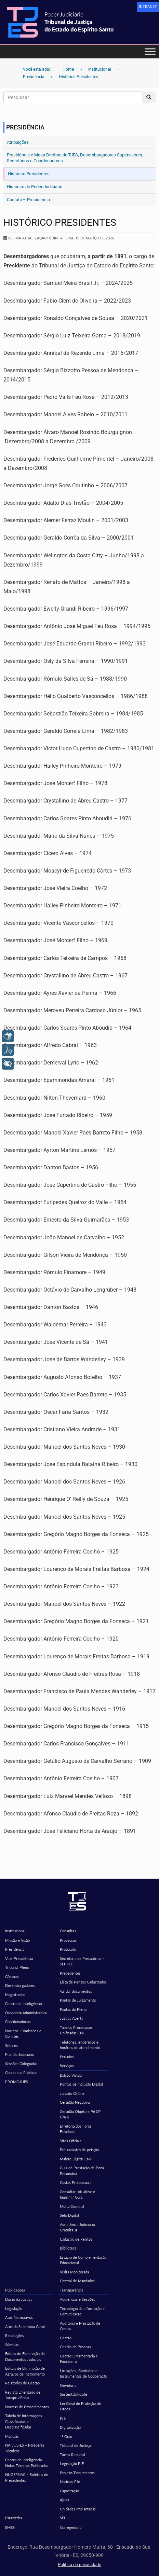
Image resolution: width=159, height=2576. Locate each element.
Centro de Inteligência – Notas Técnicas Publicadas (26, 2462)
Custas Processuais (75, 2182)
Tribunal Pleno (17, 1967)
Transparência (71, 2290)
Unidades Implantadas (78, 2509)
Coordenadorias (18, 2021)
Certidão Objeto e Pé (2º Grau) (80, 2114)
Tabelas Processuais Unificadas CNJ (76, 2030)
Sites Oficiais (70, 2141)
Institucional (15, 1930)
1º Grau (66, 2436)
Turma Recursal (72, 2454)
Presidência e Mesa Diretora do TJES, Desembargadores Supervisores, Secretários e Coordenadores (75, 157)
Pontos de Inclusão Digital (81, 2084)
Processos (68, 1940)
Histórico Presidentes (29, 173)
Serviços (67, 2065)
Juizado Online (72, 2093)
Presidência (14, 1949)
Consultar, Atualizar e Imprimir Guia (77, 2194)
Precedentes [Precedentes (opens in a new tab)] (70, 1973)
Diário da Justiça (18, 2299)
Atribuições (18, 142)
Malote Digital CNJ (75, 2159)
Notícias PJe (70, 2481)
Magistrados (15, 1994)
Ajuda (64, 2499)
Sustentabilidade (73, 2394)
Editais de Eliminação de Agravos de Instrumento (25, 2371)
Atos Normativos (19, 2317)
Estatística (14, 2518)
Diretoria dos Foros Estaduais (76, 2129)
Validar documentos (76, 1991)
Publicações (15, 2290)
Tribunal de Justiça (75, 2445)
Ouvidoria (68, 2385)
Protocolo (68, 1949)
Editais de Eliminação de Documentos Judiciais (25, 2356)
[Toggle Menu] (150, 51)
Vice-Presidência (19, 1958)
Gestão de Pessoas (75, 2346)
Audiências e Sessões (77, 2299)
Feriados (67, 2057)
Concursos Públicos (21, 2072)
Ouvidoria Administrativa (26, 2012)
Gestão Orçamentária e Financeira (79, 2359)
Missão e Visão (17, 1940)
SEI (62, 2518)
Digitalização (70, 2427)
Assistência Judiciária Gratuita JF (77, 2227)
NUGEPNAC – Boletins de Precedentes (26, 2477)
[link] (148, 7)
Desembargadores (20, 1985)
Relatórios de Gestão (22, 2383)
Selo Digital (69, 2215)
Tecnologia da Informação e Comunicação (82, 2311)
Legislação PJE (72, 2463)
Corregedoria (71, 2527)
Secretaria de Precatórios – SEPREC (82, 1961)
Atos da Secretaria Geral (25, 2326)
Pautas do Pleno (73, 2009)
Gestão (65, 2338)
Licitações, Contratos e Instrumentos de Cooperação (83, 2373)
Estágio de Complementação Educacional (83, 2260)
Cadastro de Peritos (76, 2239)
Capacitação (69, 2491)
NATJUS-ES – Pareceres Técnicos (24, 2448)
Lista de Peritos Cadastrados (83, 1982)
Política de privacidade (79, 2564)
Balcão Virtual (71, 2075)
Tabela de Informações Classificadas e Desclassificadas (23, 2421)
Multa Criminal (72, 2206)
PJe (63, 2418)
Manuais (12, 2436)
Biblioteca (68, 2248)
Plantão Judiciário (19, 2054)
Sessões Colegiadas (21, 2063)
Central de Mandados (77, 2281)
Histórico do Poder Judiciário (34, 186)
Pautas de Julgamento (78, 2000)
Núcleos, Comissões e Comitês (23, 2034)
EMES (10, 2527)
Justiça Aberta (71, 2018)
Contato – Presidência (28, 199)
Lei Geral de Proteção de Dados (80, 2406)
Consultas (68, 1930)
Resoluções (14, 2335)
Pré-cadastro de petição (79, 2149)
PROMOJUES (16, 2081)
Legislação (13, 2308)
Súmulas (12, 2344)
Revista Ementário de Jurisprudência (22, 2395)
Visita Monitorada (74, 2272)
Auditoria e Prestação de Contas (80, 2326)
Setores (11, 2045)
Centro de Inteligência (23, 2003)
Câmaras (12, 1976)
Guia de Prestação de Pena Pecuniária (82, 2171)
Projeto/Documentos (77, 2472)
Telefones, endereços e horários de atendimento (80, 2045)
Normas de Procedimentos (27, 2407)
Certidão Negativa (75, 2102)
